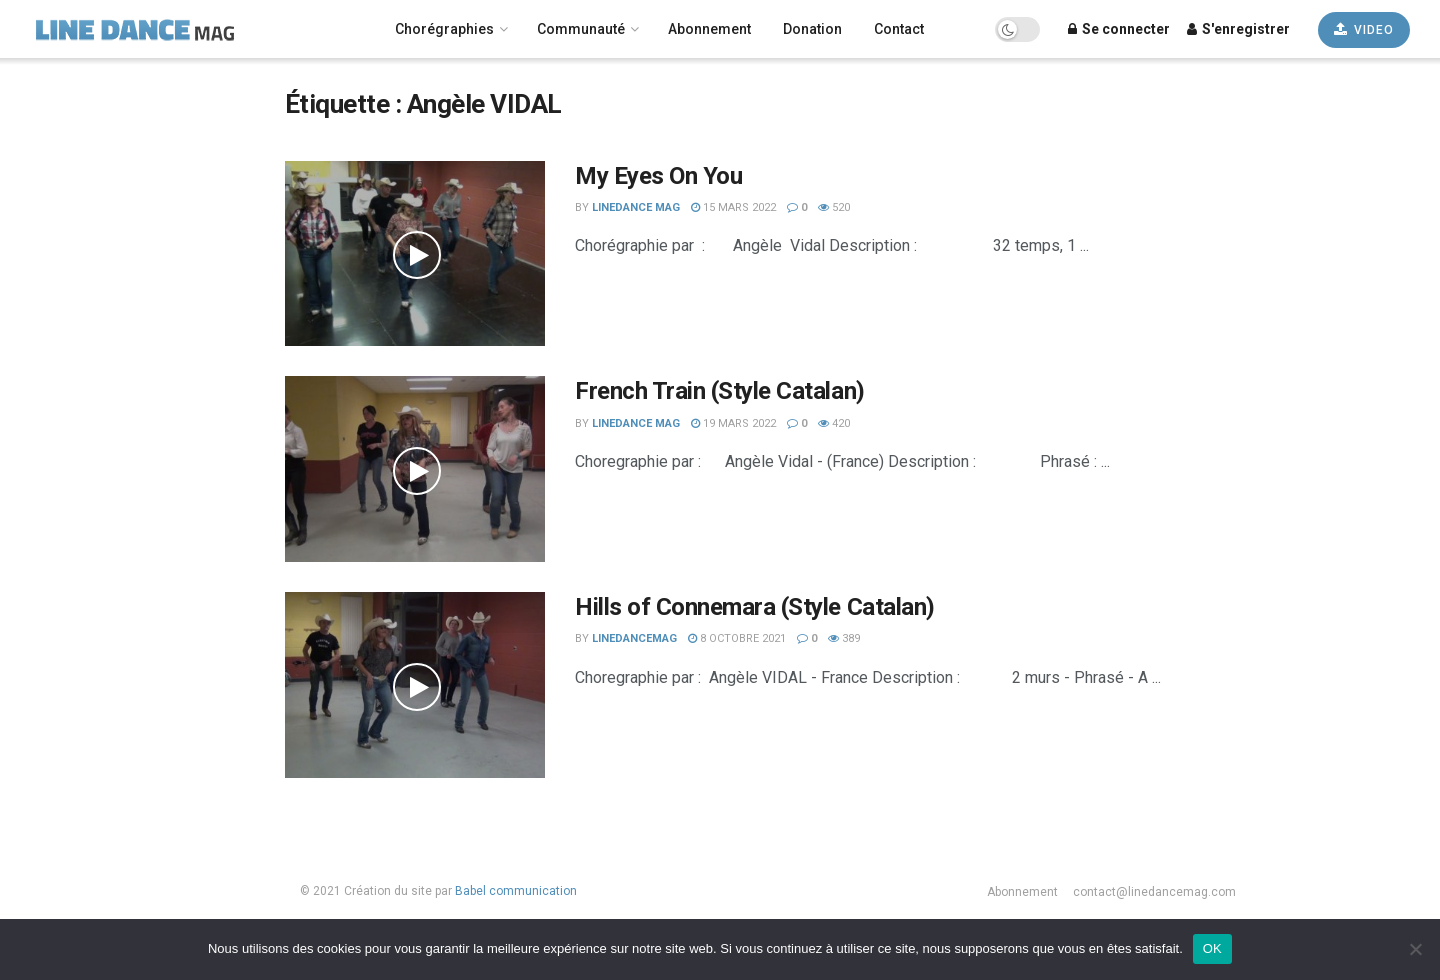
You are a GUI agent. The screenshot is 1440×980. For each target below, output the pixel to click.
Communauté (581, 29)
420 (834, 423)
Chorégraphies (444, 29)
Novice (43, 665)
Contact (899, 29)
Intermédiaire (65, 692)
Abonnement (709, 29)
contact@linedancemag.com (1154, 892)
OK (1212, 948)
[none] (120, 91)
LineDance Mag (636, 207)
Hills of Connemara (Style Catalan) (755, 607)
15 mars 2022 (733, 207)
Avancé (44, 745)
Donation (812, 29)
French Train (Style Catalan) (720, 391)
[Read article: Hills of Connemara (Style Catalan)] (415, 685)
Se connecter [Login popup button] (1119, 29)
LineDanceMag (634, 638)
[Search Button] (200, 210)
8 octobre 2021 (737, 638)
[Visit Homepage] (162, 29)
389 (844, 638)
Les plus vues (64, 798)
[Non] (1415, 949)
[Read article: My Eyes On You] (415, 254)
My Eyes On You (658, 176)
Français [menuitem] (57, 92)
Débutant (48, 719)
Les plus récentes (77, 772)
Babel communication (516, 891)
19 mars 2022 (733, 423)
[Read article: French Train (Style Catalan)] (415, 469)
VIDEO (1364, 29)
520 (834, 207)
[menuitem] (120, 91)
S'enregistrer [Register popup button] (1238, 29)
